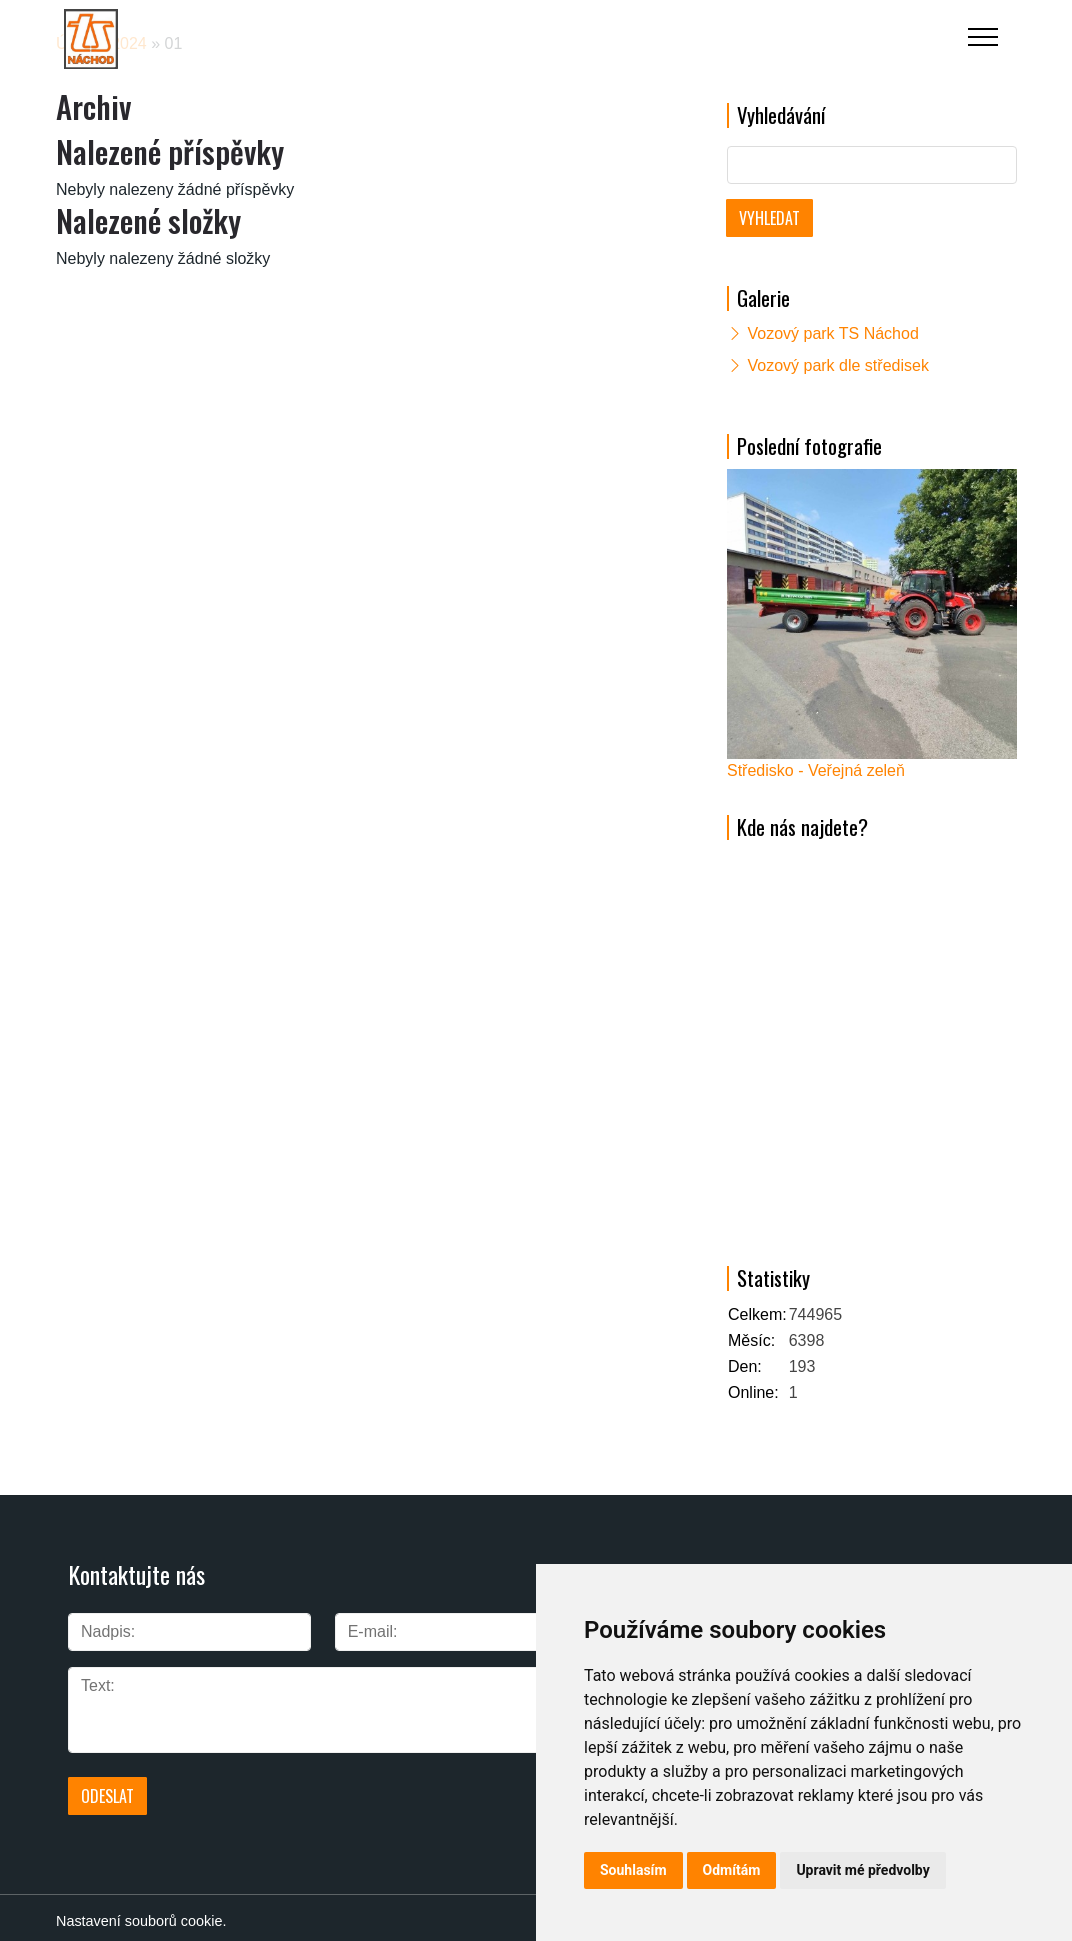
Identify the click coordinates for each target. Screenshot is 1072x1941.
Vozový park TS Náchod (832, 333)
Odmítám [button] (732, 1870)
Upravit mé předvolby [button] (862, 1870)
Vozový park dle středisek (837, 365)
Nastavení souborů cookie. (141, 1914)
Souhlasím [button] (633, 1870)
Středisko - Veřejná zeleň (816, 770)
